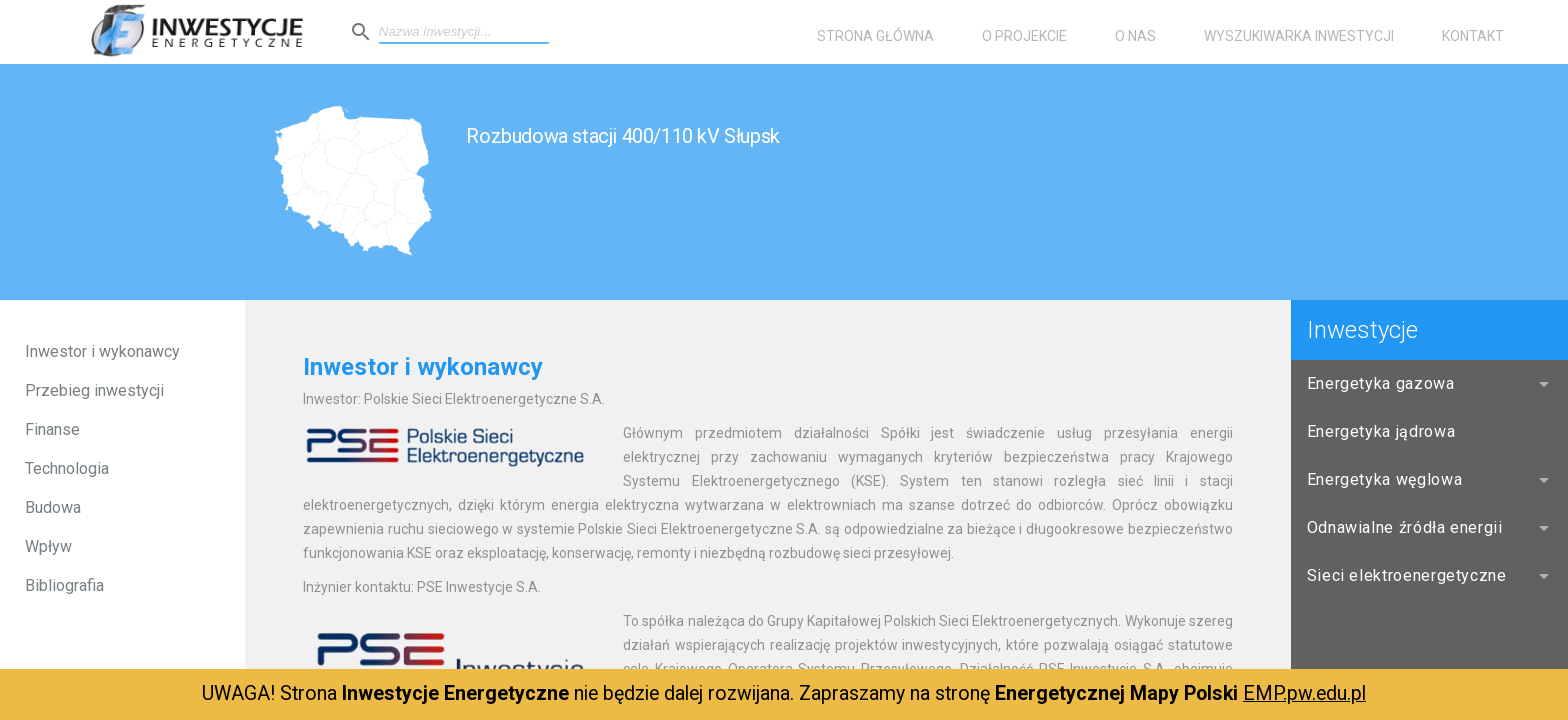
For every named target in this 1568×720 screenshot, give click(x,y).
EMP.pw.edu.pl (1304, 693)
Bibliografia (64, 585)
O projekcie (1024, 36)
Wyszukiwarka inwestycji (1299, 36)
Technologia (67, 468)
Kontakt (1473, 36)
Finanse (52, 429)
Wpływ (48, 546)
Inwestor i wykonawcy (102, 351)
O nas (1135, 36)
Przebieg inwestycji (94, 390)
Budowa (53, 507)
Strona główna (875, 36)
